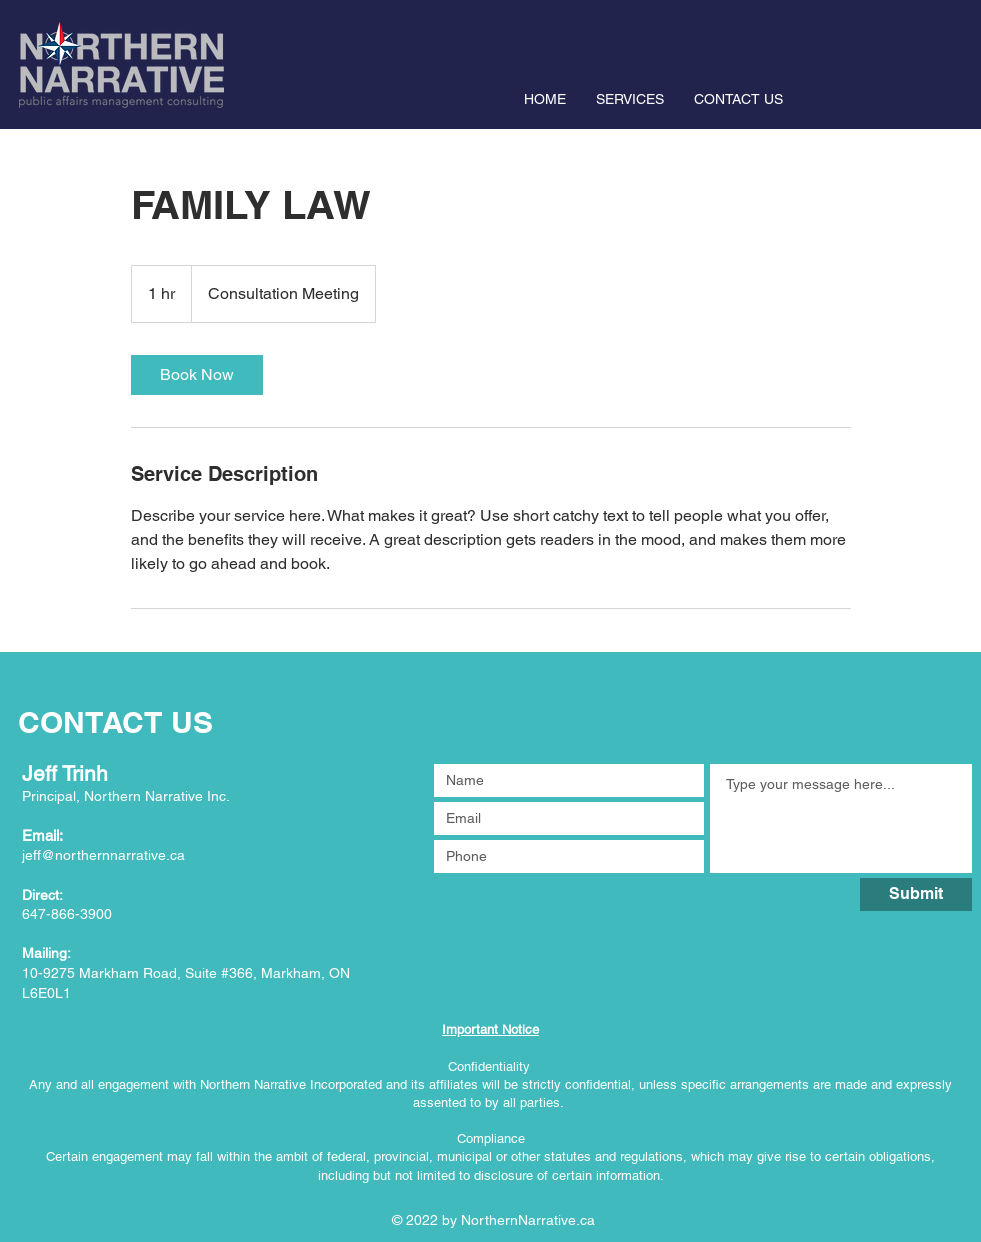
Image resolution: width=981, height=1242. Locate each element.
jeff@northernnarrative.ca (103, 855)
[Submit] (916, 894)
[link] (197, 375)
